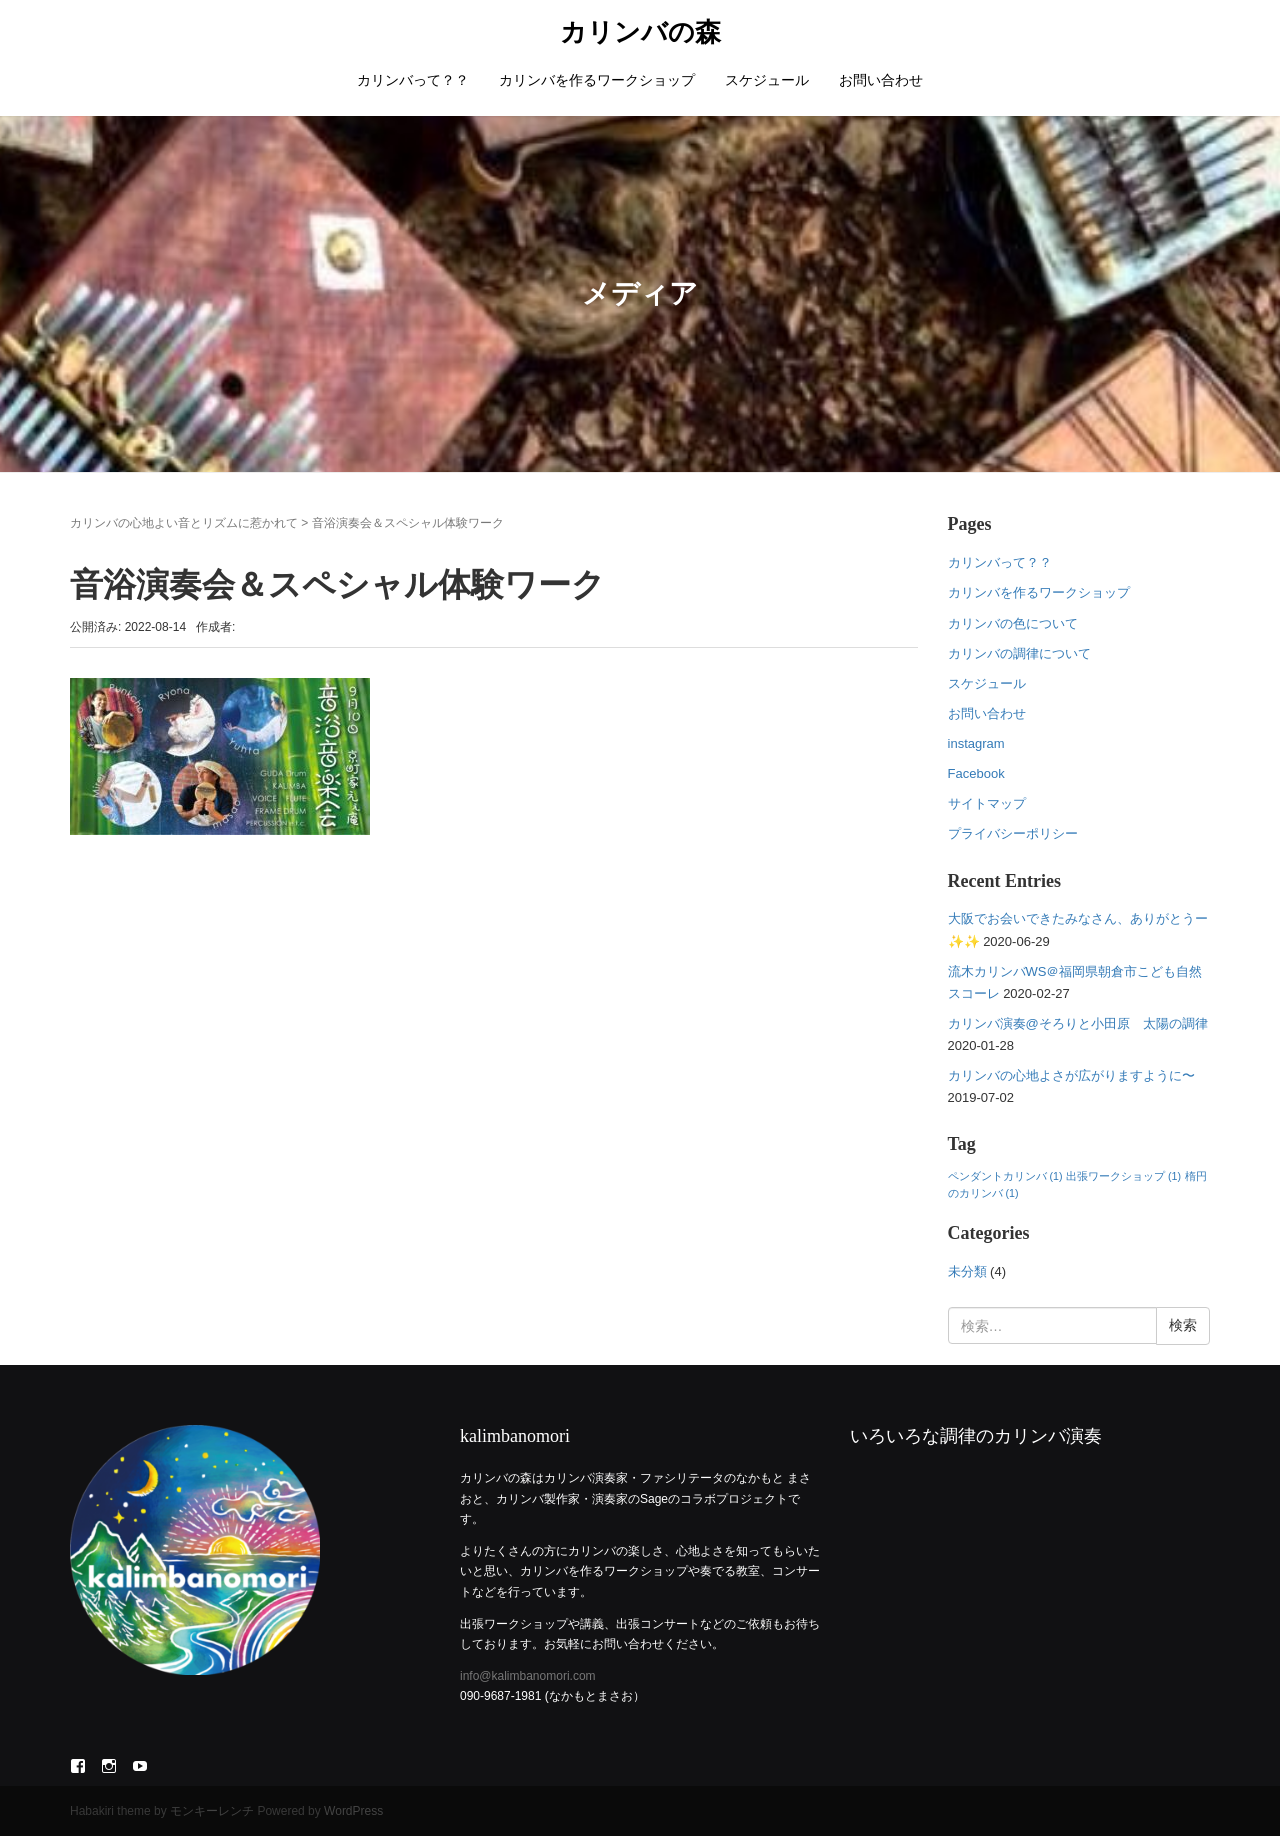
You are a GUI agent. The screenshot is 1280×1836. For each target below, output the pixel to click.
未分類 (967, 1271)
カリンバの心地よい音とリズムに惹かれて (184, 523)
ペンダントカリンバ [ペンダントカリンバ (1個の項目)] (1005, 1176)
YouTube (140, 1766)
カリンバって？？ (413, 80)
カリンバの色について (1013, 623)
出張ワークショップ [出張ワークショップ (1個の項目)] (1123, 1176)
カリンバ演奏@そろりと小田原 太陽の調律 (1078, 1023)
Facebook (976, 773)
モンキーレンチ (212, 1811)
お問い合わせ (881, 80)
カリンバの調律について (1019, 653)
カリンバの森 (640, 32)
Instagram (109, 1766)
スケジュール (767, 80)
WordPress (353, 1811)
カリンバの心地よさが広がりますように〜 (1071, 1075)
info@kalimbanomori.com (528, 1676)
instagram (976, 743)
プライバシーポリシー (1013, 833)
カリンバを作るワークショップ (597, 80)
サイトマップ (987, 803)
